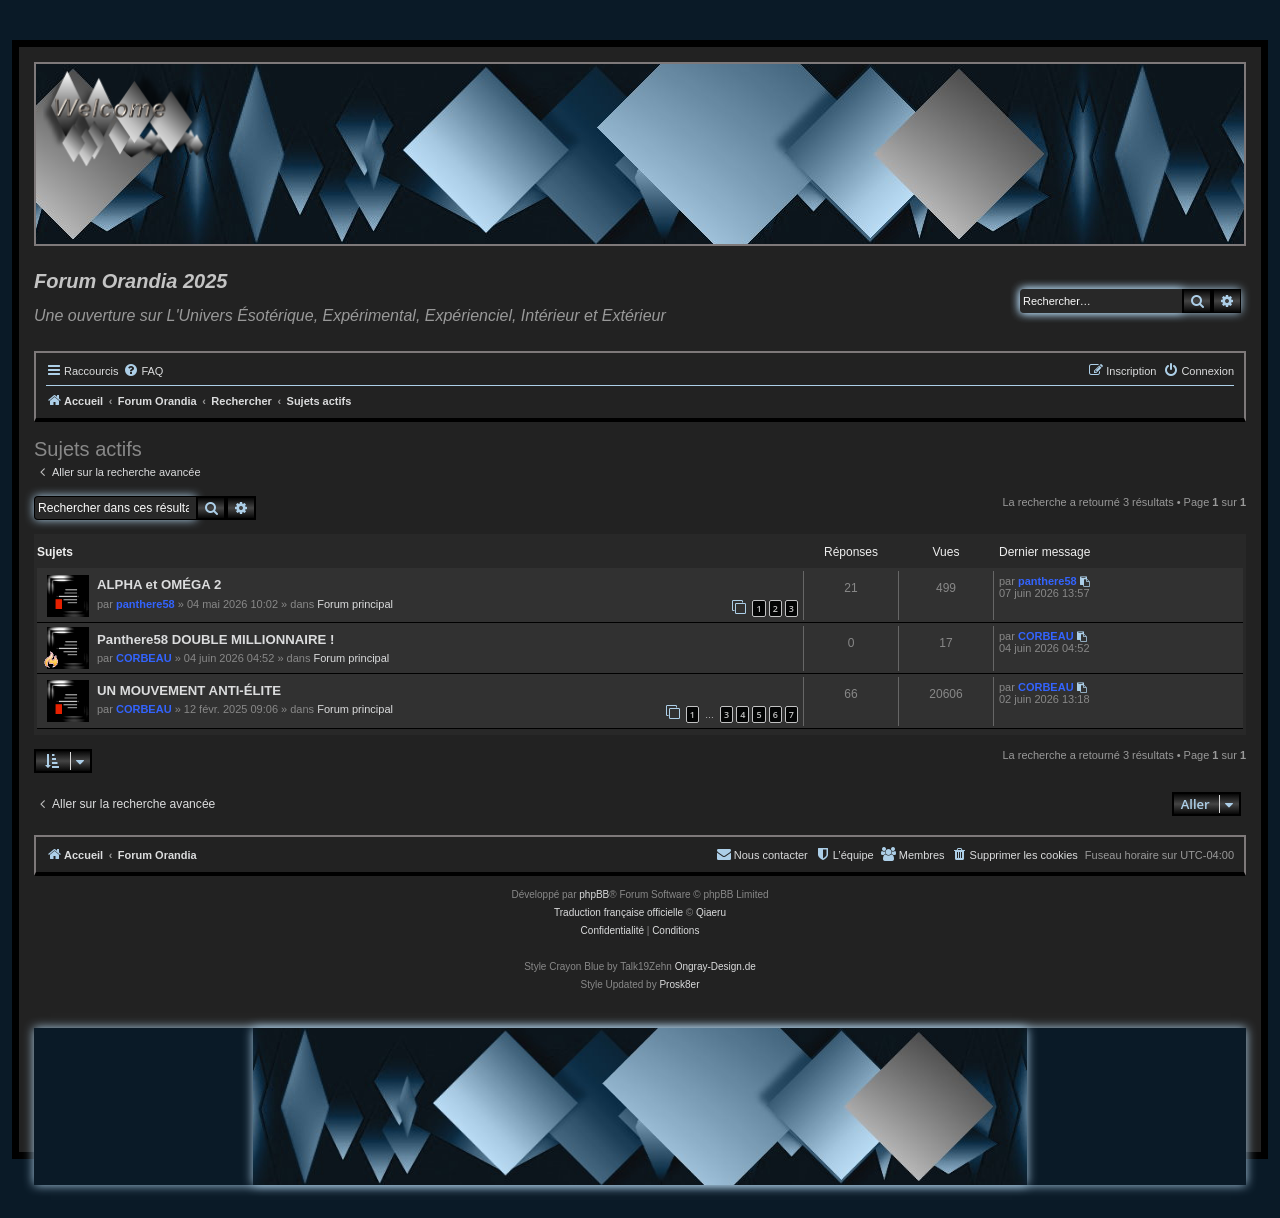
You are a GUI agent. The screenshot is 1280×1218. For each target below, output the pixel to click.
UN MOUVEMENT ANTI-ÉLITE (189, 690)
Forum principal (355, 604)
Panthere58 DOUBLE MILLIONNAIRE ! (215, 639)
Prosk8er (679, 984)
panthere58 (145, 604)
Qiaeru (711, 912)
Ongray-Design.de (715, 966)
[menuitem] (143, 371)
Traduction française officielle (618, 912)
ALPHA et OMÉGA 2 (159, 584)
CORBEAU (144, 658)
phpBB (594, 894)
